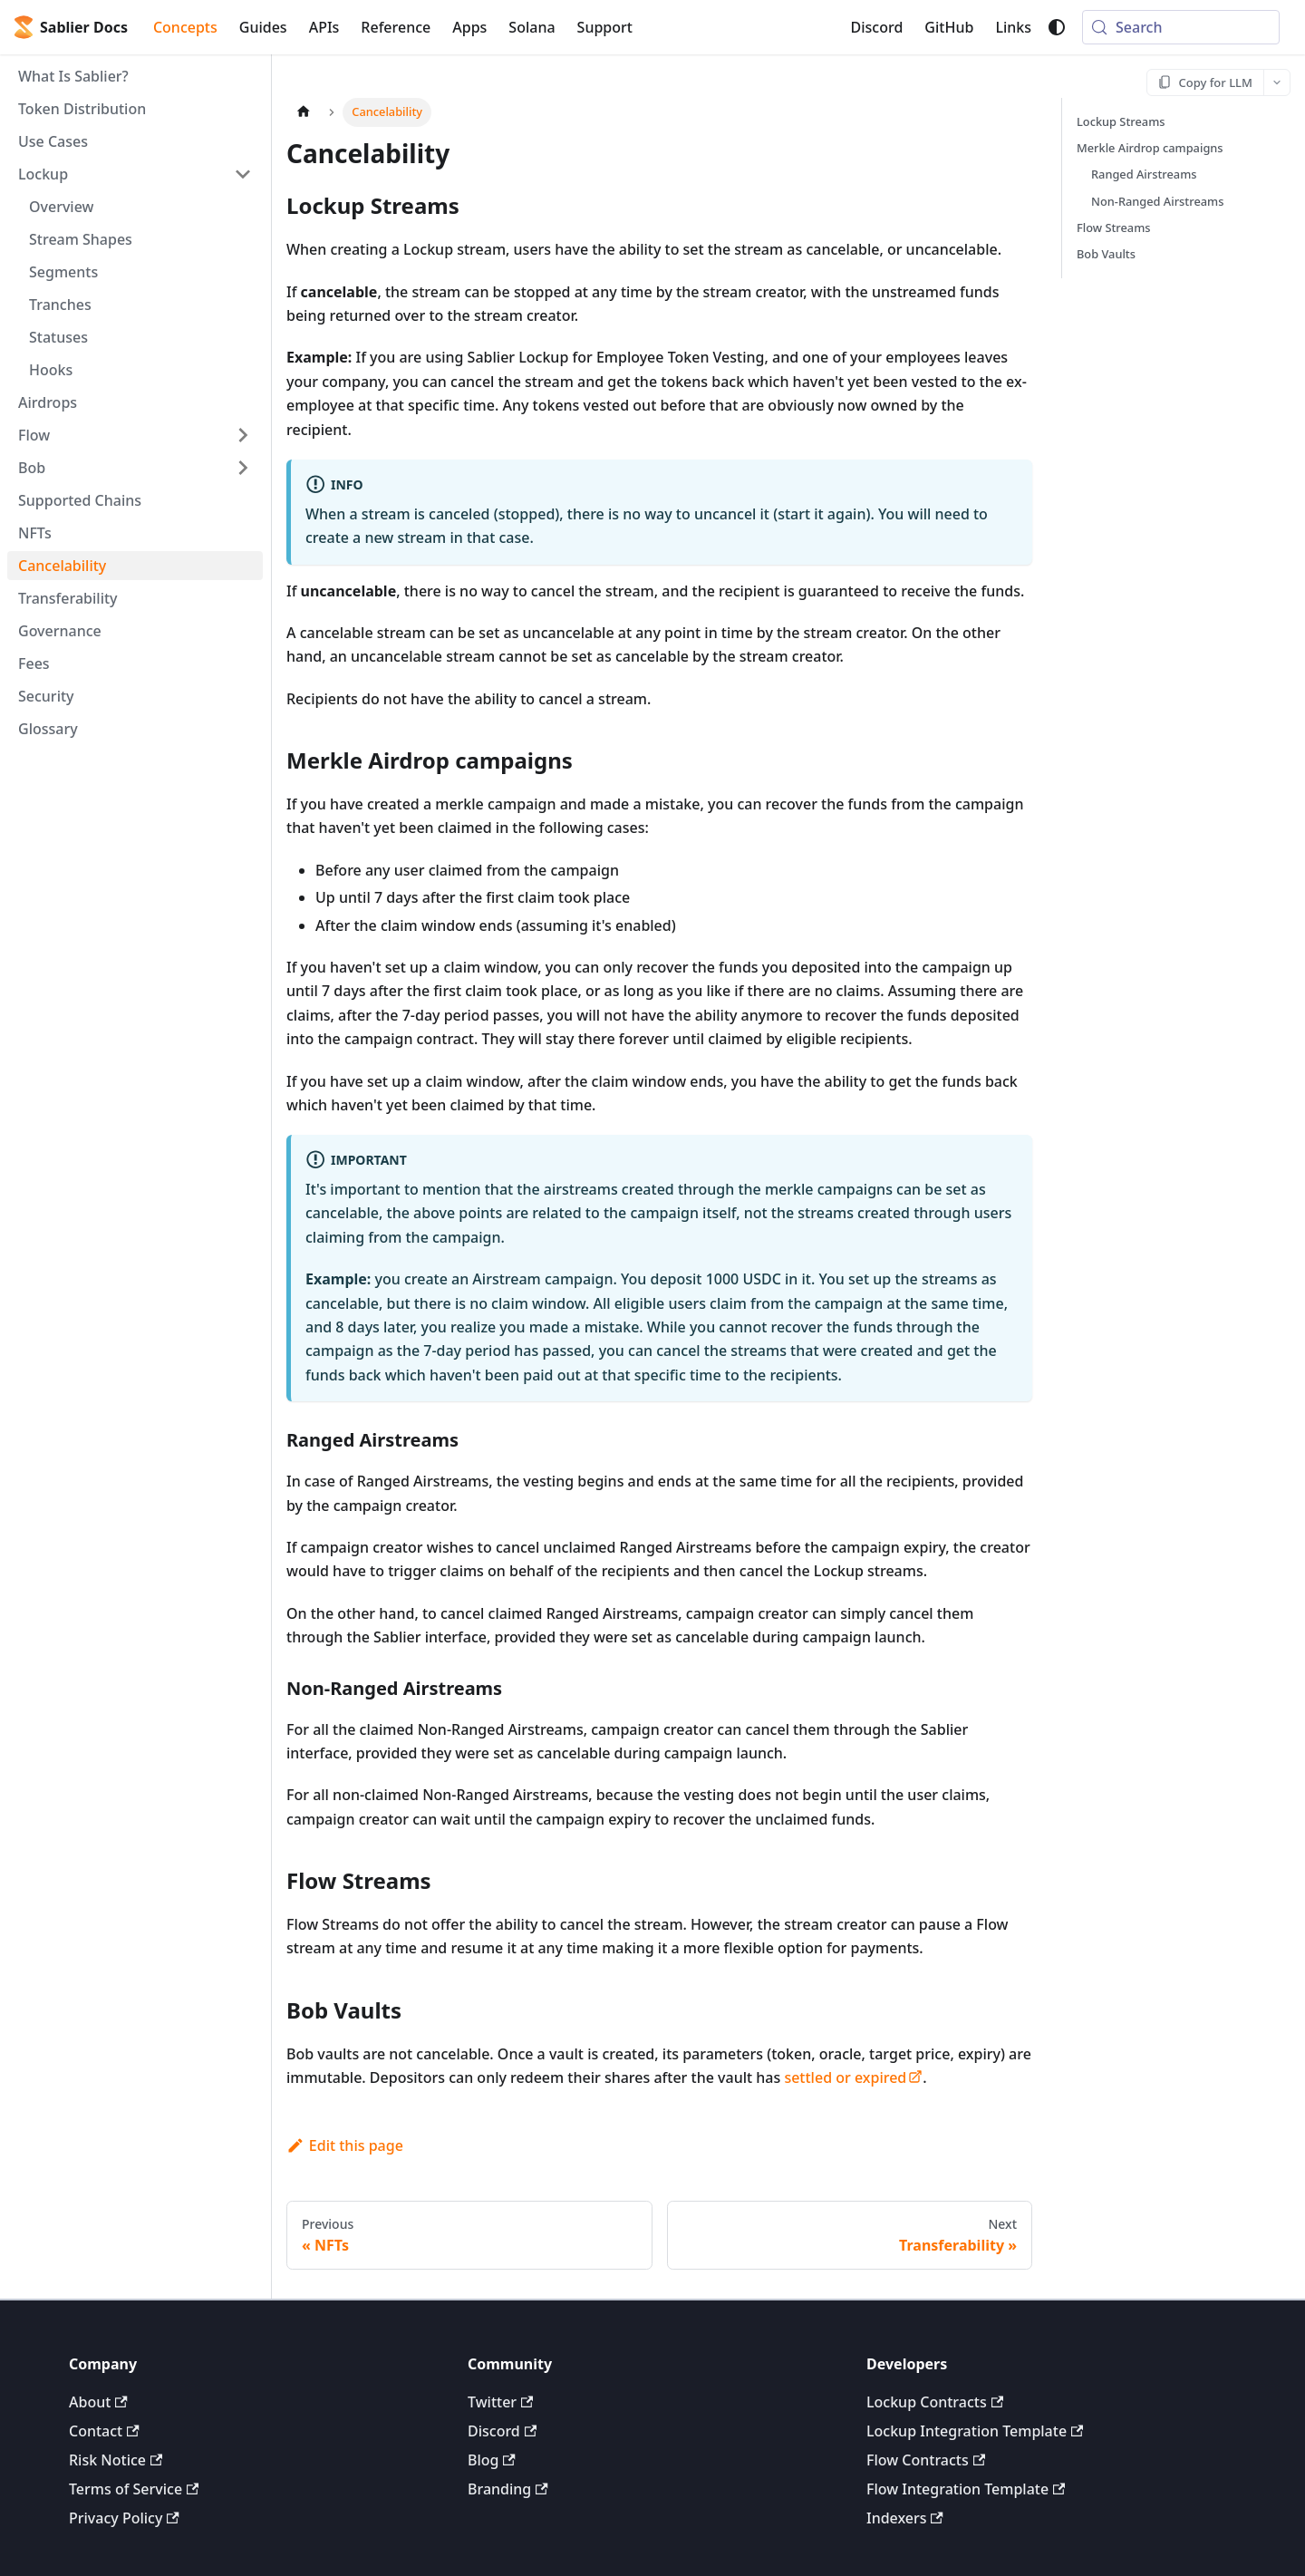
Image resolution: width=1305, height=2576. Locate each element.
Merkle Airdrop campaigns (1150, 148)
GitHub (948, 27)
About (98, 2402)
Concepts (185, 27)
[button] (135, 174)
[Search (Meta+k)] (1181, 27)
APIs (324, 27)
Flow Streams (1114, 227)
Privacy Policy (124, 2518)
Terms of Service (133, 2489)
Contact (104, 2431)
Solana (531, 27)
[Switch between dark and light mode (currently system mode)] (1056, 27)
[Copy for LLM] (1205, 82)
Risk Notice (115, 2460)
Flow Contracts (925, 2460)
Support (605, 27)
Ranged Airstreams (1144, 174)
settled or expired (853, 2077)
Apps (469, 27)
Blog (492, 2460)
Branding (508, 2489)
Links (1013, 27)
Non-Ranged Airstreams (1157, 201)
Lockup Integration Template (974, 2431)
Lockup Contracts (934, 2402)
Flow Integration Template (965, 2489)
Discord (877, 27)
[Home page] (303, 112)
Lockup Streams (1121, 121)
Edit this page (344, 2145)
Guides (263, 27)
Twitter (500, 2402)
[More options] (1277, 82)
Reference (395, 27)
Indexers (904, 2518)
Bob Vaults (1106, 254)
